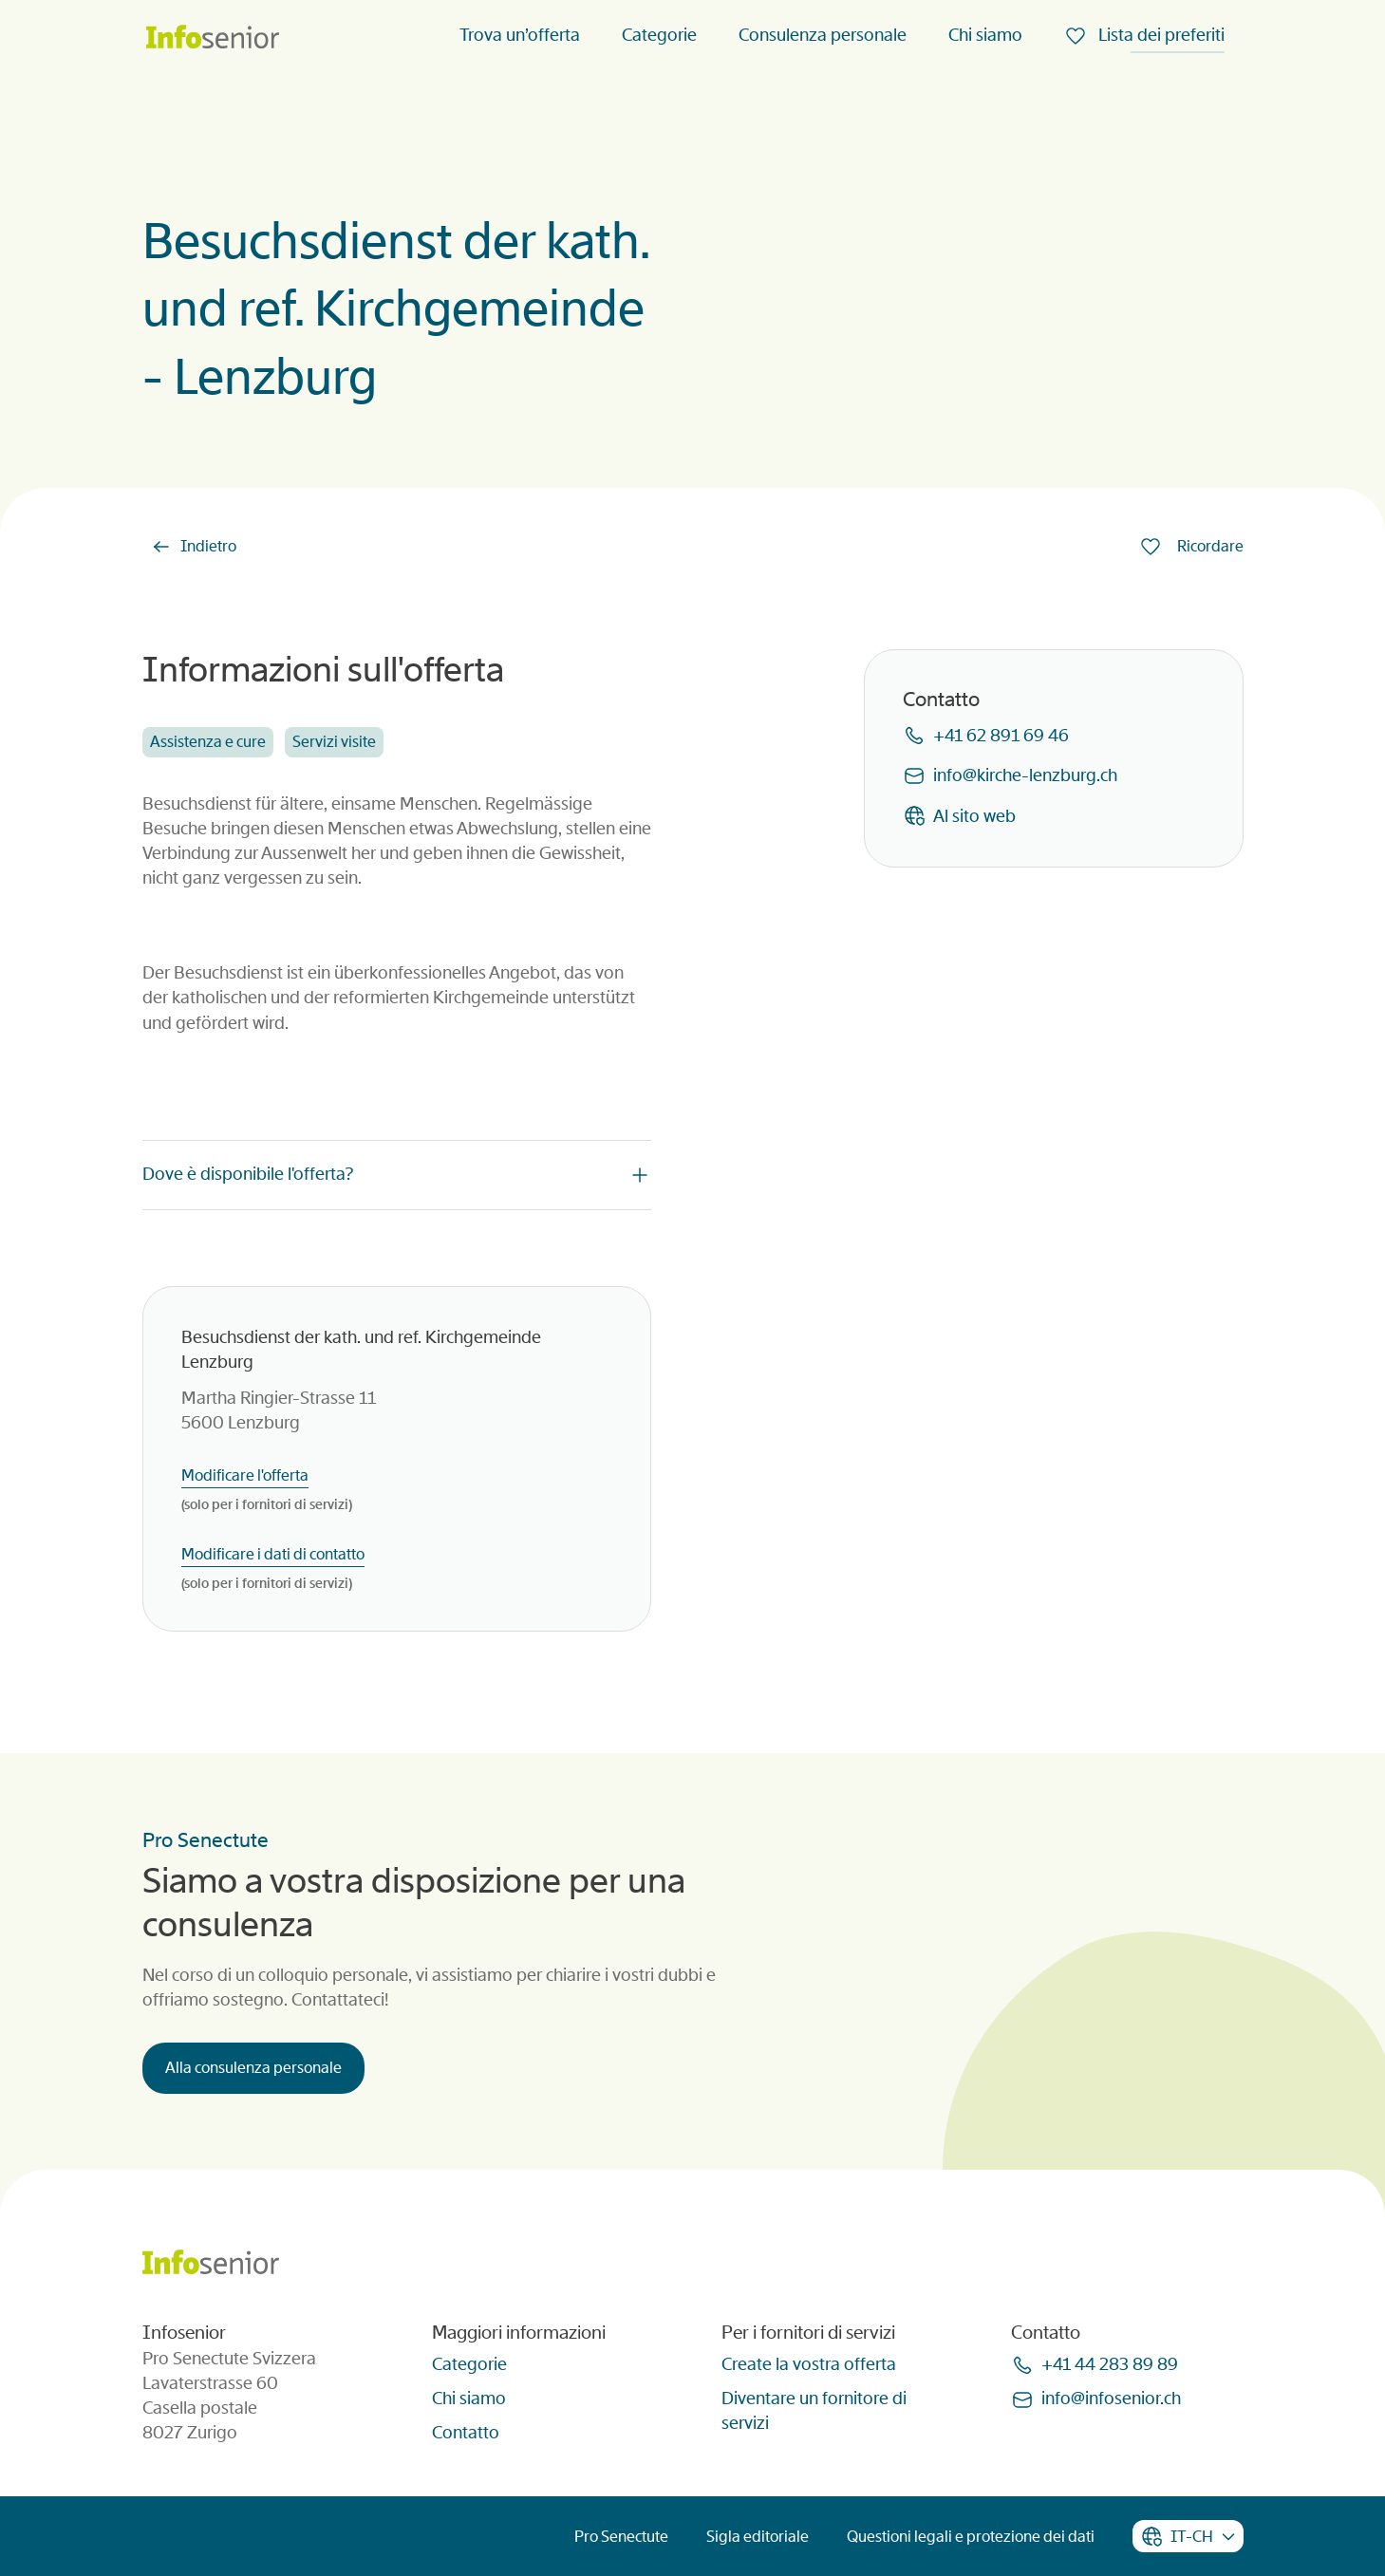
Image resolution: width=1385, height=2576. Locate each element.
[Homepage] (212, 38)
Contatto (465, 2432)
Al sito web (974, 816)
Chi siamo (985, 35)
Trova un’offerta (519, 35)
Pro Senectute (621, 2537)
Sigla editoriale (757, 2537)
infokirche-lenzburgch (1025, 775)
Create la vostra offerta (808, 2364)
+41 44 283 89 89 (1109, 2364)
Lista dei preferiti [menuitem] (1160, 35)
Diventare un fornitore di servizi (814, 2411)
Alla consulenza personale (253, 2068)
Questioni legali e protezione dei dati (971, 2537)
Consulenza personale (823, 35)
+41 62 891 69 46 (1001, 735)
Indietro (208, 546)
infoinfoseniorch (1111, 2398)
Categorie (659, 35)
